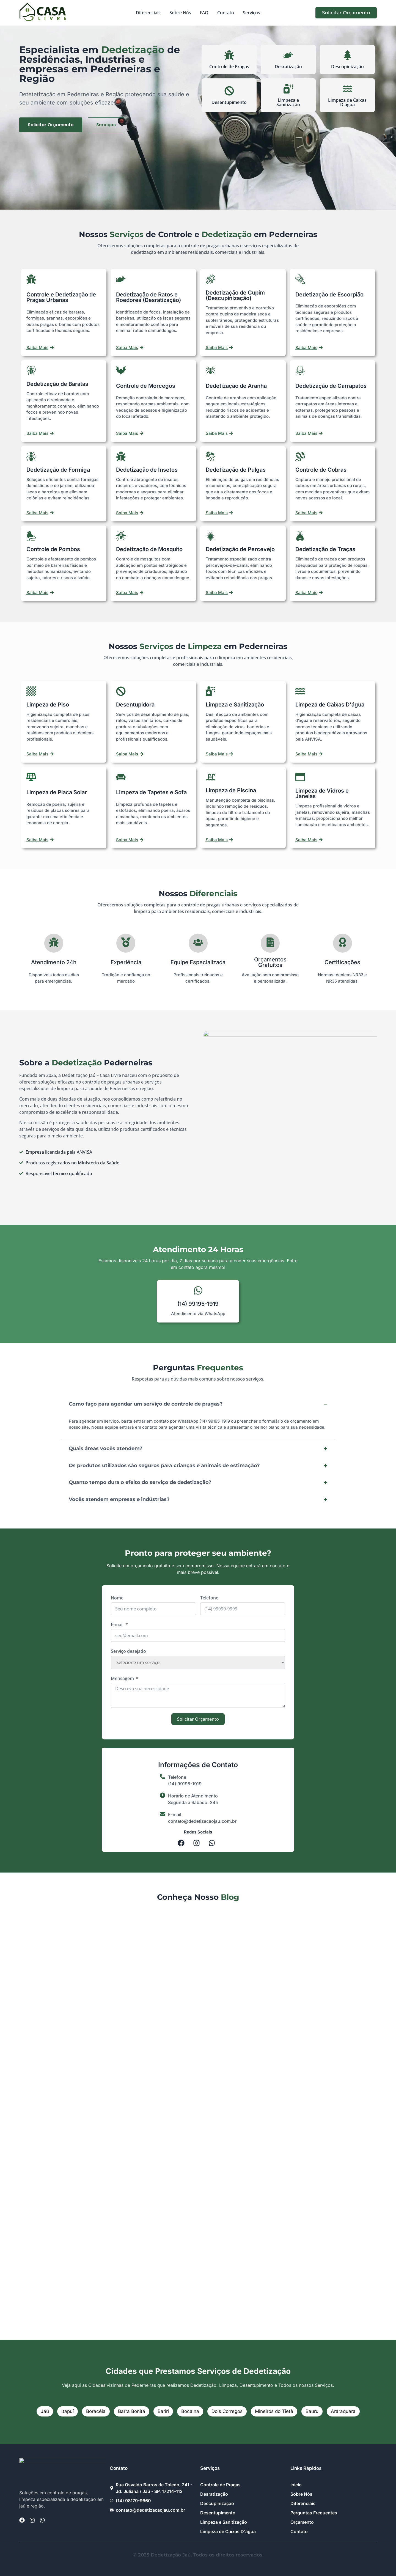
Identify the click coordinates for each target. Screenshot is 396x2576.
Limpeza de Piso (47, 704)
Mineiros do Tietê (274, 2411)
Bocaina (190, 2411)
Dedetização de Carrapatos (331, 386)
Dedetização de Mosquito (149, 549)
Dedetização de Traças (325, 549)
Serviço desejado (128, 1651)
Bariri (163, 2411)
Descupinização (347, 67)
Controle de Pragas (229, 67)
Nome (117, 1598)
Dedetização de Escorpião (329, 294)
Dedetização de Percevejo (240, 549)
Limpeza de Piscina (231, 790)
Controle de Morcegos (145, 386)
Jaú (45, 2411)
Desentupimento (229, 102)
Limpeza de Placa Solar (56, 792)
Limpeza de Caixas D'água (347, 102)
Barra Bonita (131, 2411)
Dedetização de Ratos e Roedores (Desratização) (148, 297)
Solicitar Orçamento (198, 1719)
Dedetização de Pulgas (236, 469)
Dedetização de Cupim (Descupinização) (235, 295)
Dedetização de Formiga (58, 469)
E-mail (117, 1624)
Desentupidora (135, 704)
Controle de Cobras (320, 469)
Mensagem (122, 1678)
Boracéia (96, 2411)
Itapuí (67, 2411)
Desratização (288, 67)
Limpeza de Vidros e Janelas (322, 793)
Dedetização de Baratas (57, 384)
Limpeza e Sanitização (288, 102)
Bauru (312, 2411)
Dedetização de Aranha (236, 386)
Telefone (209, 1598)
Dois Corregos (227, 2411)
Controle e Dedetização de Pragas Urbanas (61, 297)
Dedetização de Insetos (147, 469)
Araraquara (343, 2411)
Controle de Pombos (53, 549)
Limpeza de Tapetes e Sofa (151, 792)
